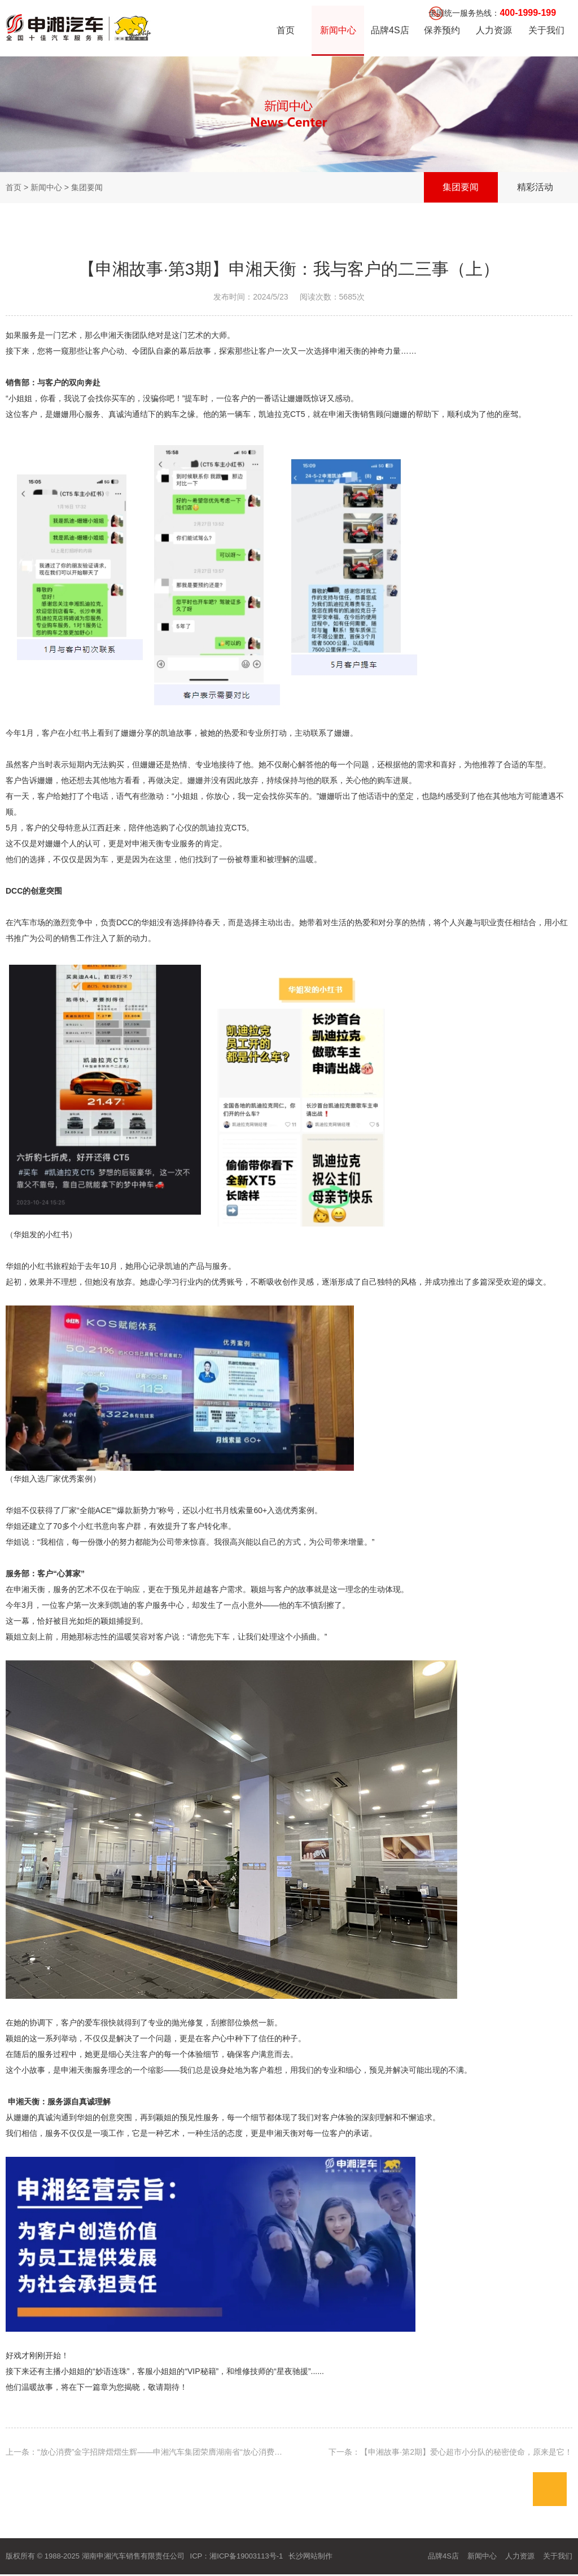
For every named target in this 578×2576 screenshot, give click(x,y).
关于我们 (546, 31)
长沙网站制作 (310, 2556)
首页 (286, 31)
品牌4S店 (390, 31)
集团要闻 (460, 187)
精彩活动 (535, 187)
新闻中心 (337, 31)
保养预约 (442, 31)
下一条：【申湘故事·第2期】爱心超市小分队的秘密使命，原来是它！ (450, 2451)
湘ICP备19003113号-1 (246, 2556)
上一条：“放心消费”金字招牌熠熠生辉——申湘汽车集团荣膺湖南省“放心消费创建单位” (157, 2451)
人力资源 (494, 31)
